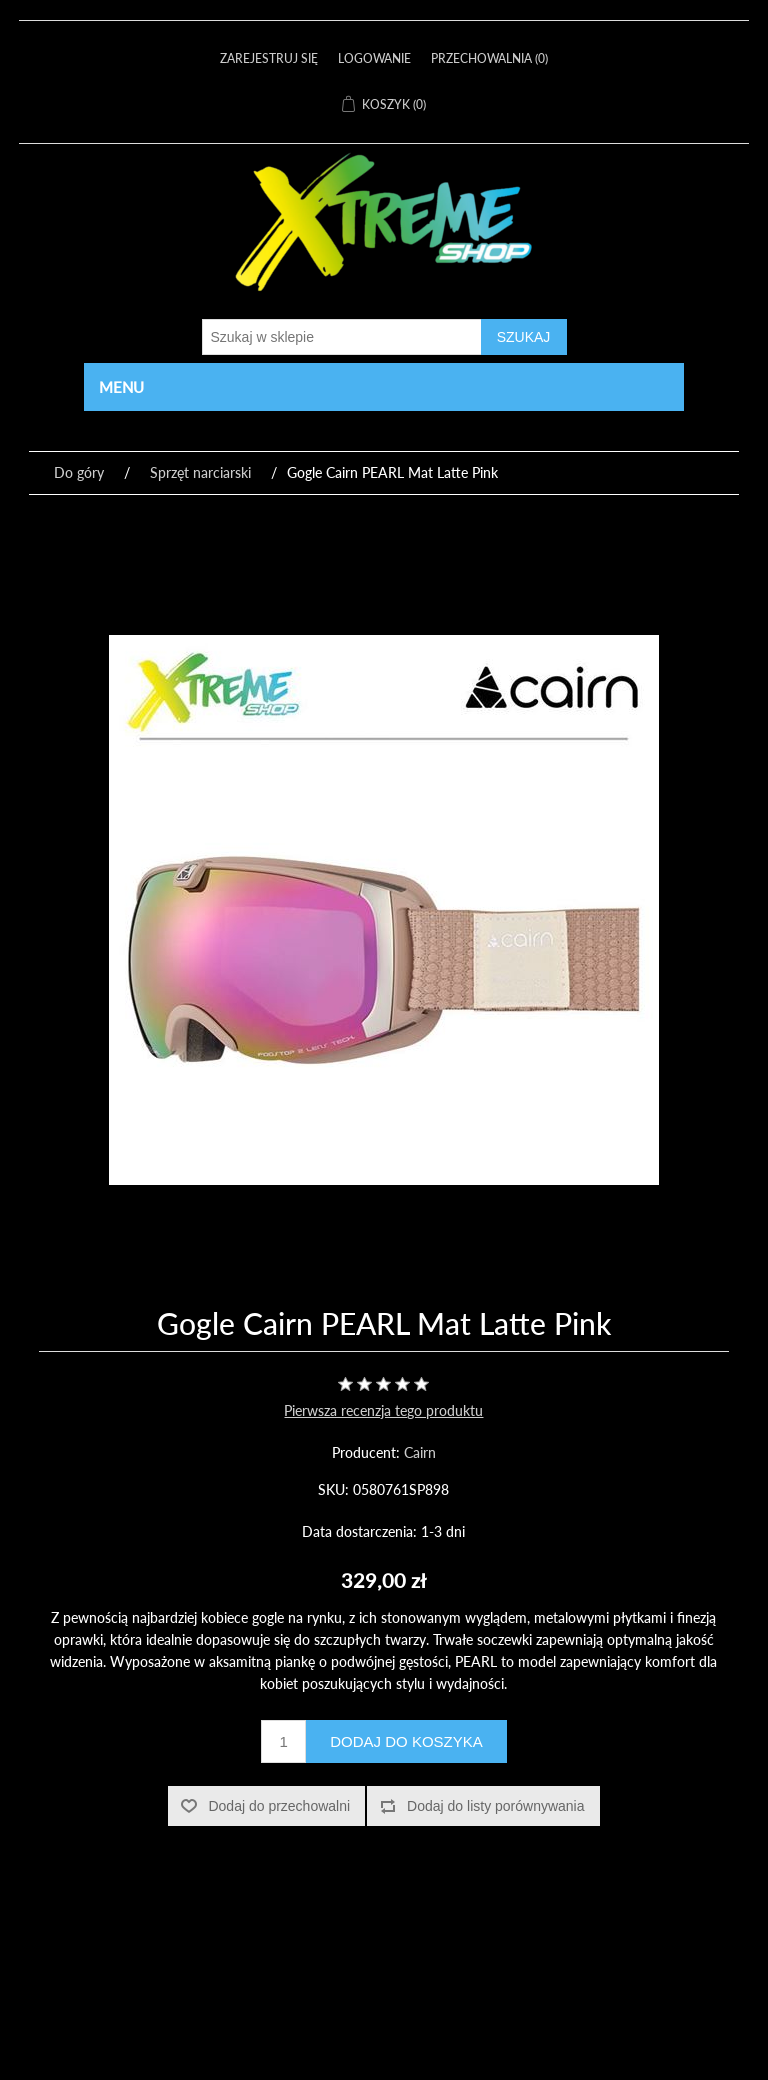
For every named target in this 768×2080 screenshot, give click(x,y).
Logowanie (374, 58)
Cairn (420, 1452)
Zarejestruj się (269, 58)
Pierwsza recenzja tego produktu (383, 1410)
